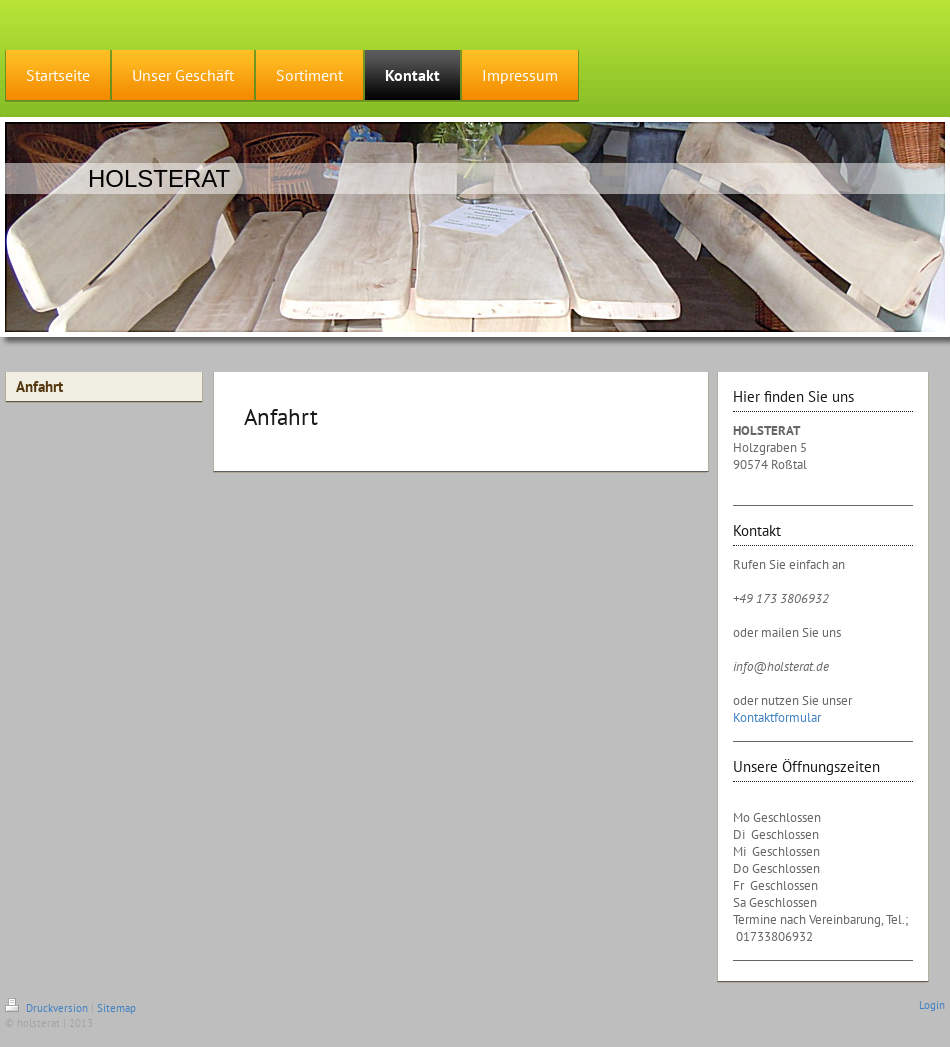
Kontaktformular (777, 717)
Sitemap (116, 1008)
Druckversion (48, 1008)
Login (932, 1005)
